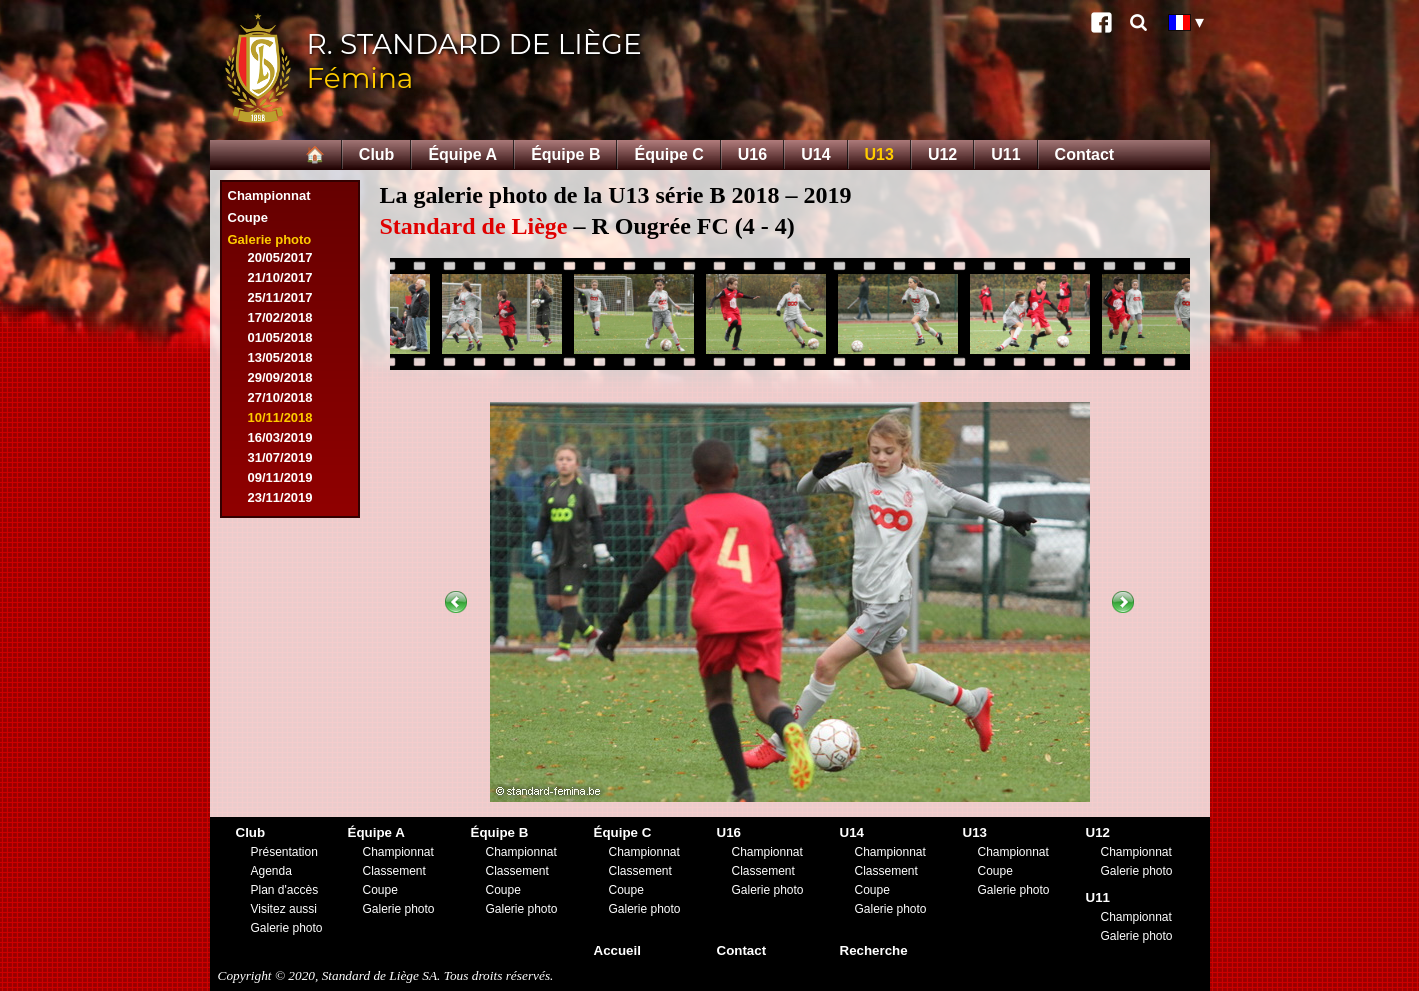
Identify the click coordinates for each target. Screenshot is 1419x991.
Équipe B (565, 154)
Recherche (874, 950)
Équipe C (668, 154)
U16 (752, 154)
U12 (942, 154)
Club (377, 154)
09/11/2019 (280, 477)
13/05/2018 (280, 357)
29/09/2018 (280, 377)
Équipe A (462, 154)
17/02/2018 (280, 317)
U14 (815, 154)
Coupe (248, 217)
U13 (879, 154)
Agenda (271, 871)
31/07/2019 (280, 457)
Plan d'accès (285, 890)
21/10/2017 (280, 277)
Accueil (617, 950)
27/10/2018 (280, 397)
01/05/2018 (280, 337)
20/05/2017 (280, 257)
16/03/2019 (280, 437)
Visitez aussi (284, 909)
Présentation (284, 852)
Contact (1085, 154)
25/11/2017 (280, 297)
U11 (1005, 154)
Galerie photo (270, 239)
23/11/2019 (280, 497)
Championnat (269, 195)
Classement (394, 871)
